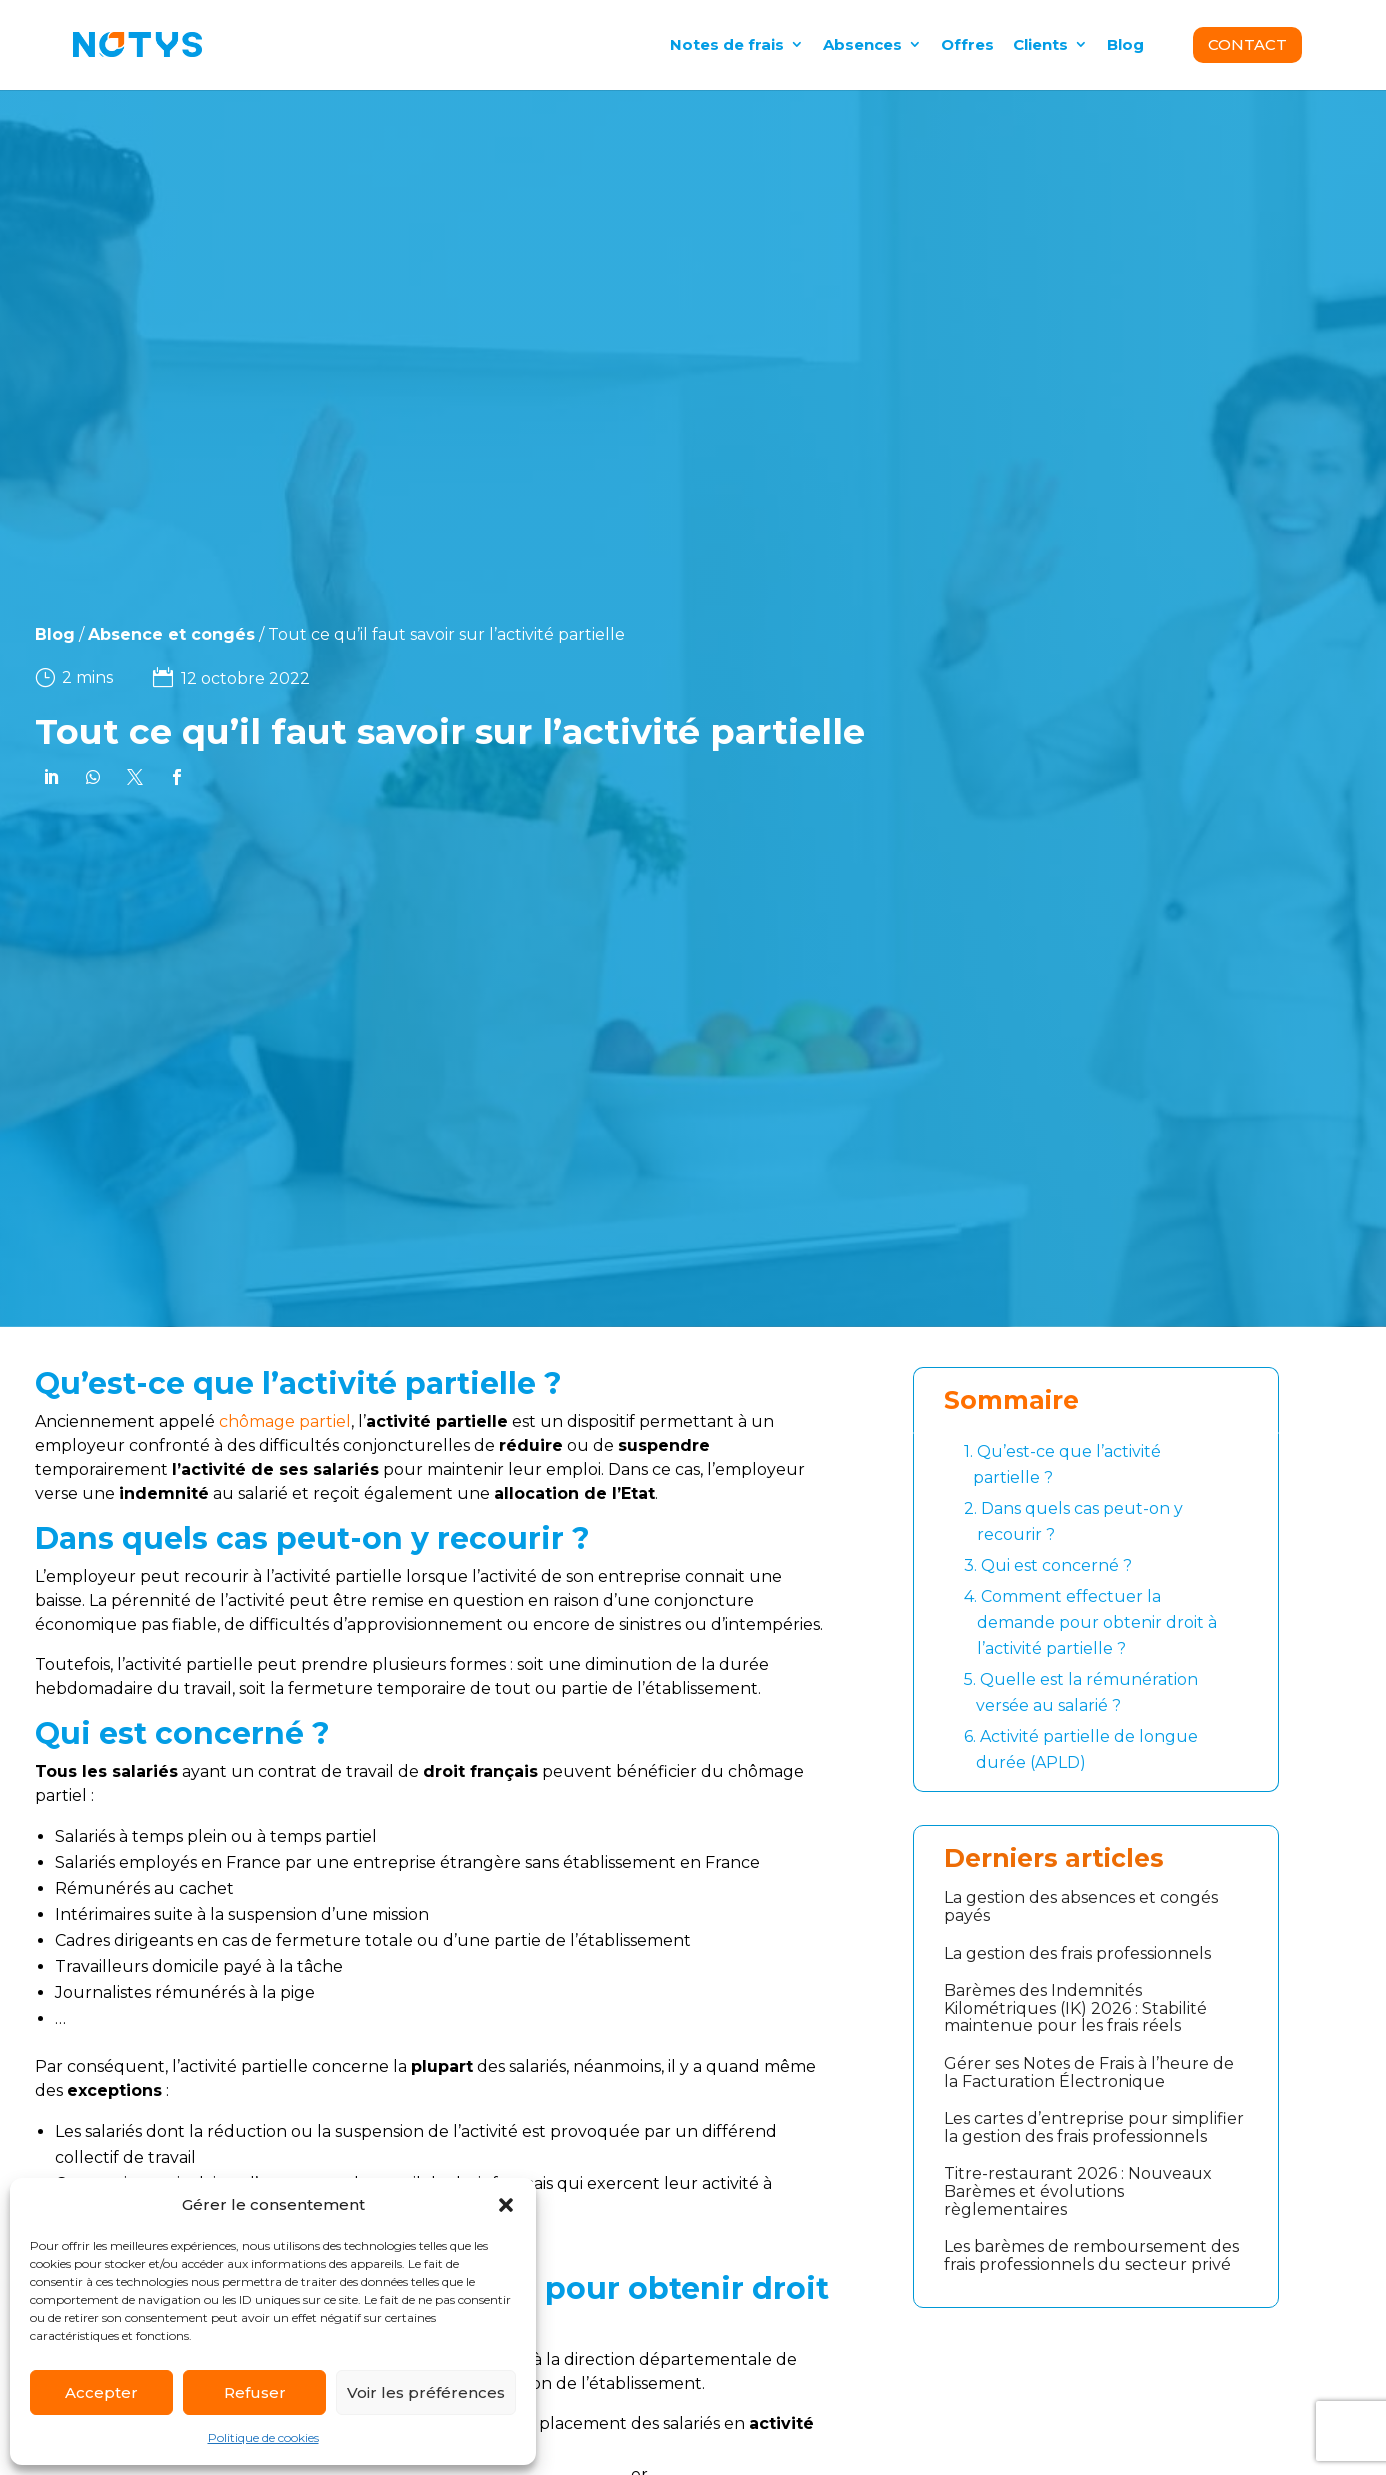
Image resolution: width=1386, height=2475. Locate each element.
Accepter (101, 2392)
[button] (506, 2205)
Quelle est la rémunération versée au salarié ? (1081, 1691)
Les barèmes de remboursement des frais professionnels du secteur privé (1091, 2255)
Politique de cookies (263, 2437)
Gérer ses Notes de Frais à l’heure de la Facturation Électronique (1089, 2072)
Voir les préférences (426, 2392)
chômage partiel (285, 1421)
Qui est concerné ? (1048, 1566)
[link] (42, 777)
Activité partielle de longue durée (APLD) (1081, 1748)
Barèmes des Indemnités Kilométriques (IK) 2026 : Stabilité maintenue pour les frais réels (1075, 2008)
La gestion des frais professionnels (1077, 1953)
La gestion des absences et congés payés (1081, 1906)
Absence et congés (120, 634)
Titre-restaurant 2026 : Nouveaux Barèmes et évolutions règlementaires (1078, 2191)
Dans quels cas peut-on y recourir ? (1073, 1520)
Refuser (255, 2392)
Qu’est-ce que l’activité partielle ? (1062, 1463)
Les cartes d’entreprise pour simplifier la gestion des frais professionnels (1094, 2127)
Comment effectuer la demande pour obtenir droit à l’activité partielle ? (1090, 1621)
